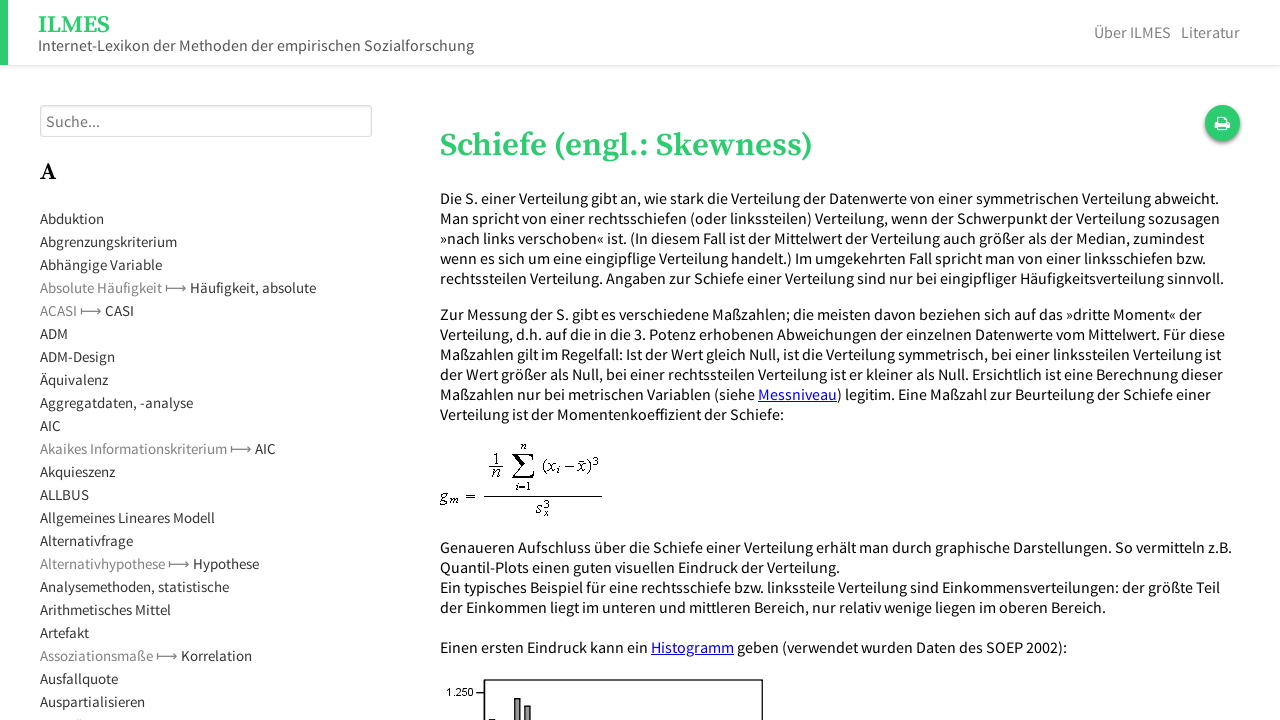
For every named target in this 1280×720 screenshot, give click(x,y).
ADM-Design (77, 356)
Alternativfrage (86, 540)
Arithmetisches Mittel (105, 609)
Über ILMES (1132, 32)
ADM (54, 333)
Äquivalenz (74, 379)
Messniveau (797, 394)
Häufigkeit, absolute (253, 287)
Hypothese (226, 563)
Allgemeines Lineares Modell (127, 517)
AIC (50, 425)
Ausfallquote (79, 678)
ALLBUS (64, 494)
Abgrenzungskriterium (108, 241)
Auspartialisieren (92, 701)
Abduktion (72, 218)
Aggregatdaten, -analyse (116, 402)
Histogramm (692, 647)
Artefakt (64, 632)
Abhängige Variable (101, 264)
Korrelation (216, 655)
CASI (119, 310)
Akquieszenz (77, 471)
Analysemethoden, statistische (134, 586)
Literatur (1210, 32)
